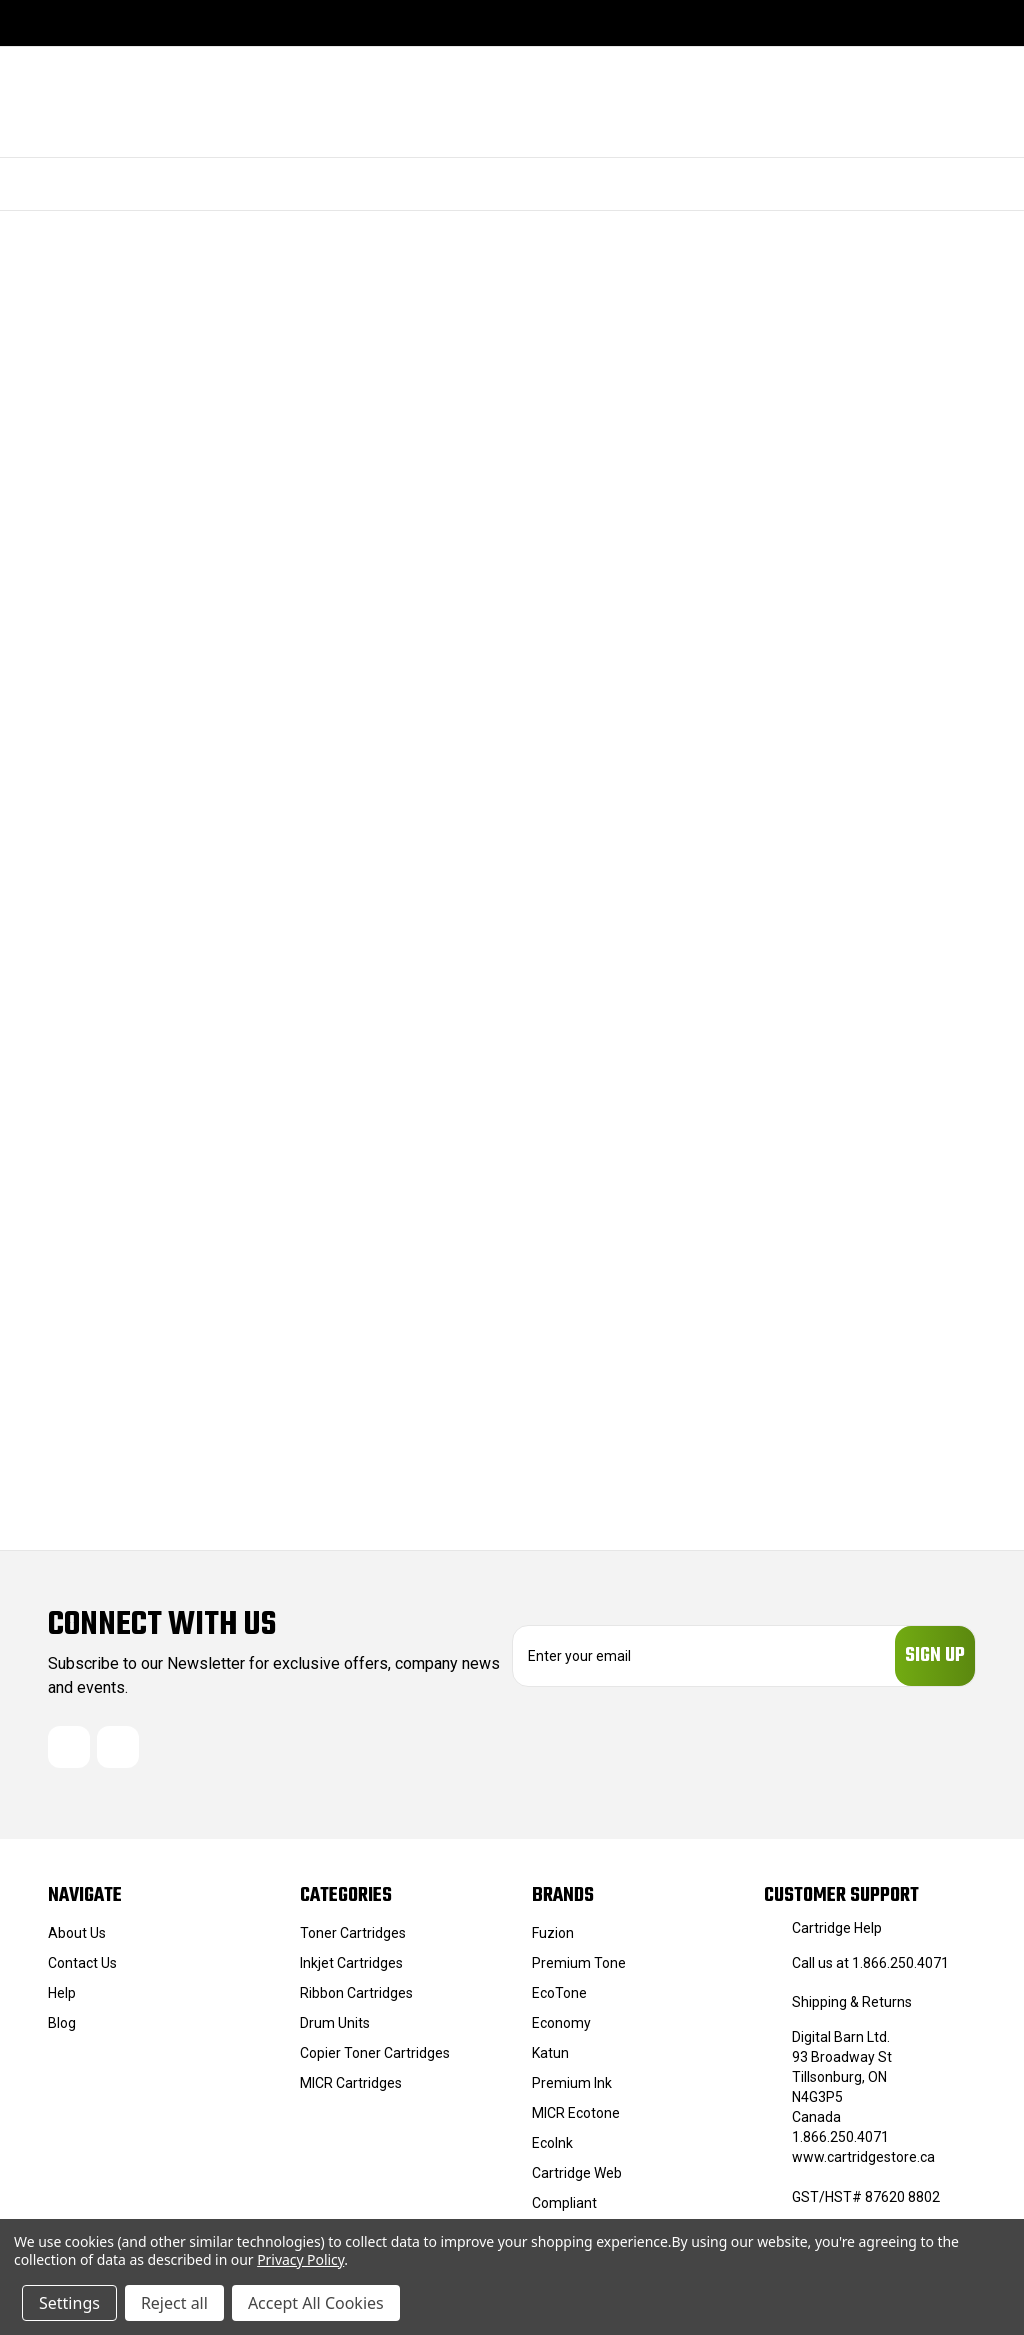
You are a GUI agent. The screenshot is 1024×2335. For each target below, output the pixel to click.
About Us (77, 1939)
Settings (69, 2303)
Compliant (564, 2209)
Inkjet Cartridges (351, 1969)
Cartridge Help (837, 1934)
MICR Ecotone (576, 2119)
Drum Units (335, 2029)
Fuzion (553, 1939)
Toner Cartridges (353, 1939)
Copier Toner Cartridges (375, 2059)
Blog (62, 2029)
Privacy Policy (300, 2259)
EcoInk (552, 2149)
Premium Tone (579, 1969)
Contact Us (82, 1969)
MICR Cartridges (351, 2089)
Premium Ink (572, 2089)
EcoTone (559, 1999)
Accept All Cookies (316, 2303)
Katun (550, 2059)
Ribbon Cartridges (356, 1999)
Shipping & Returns (852, 2008)
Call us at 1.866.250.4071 (870, 1969)
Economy (561, 2029)
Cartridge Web (577, 2179)
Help (62, 1999)
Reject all (174, 2303)
